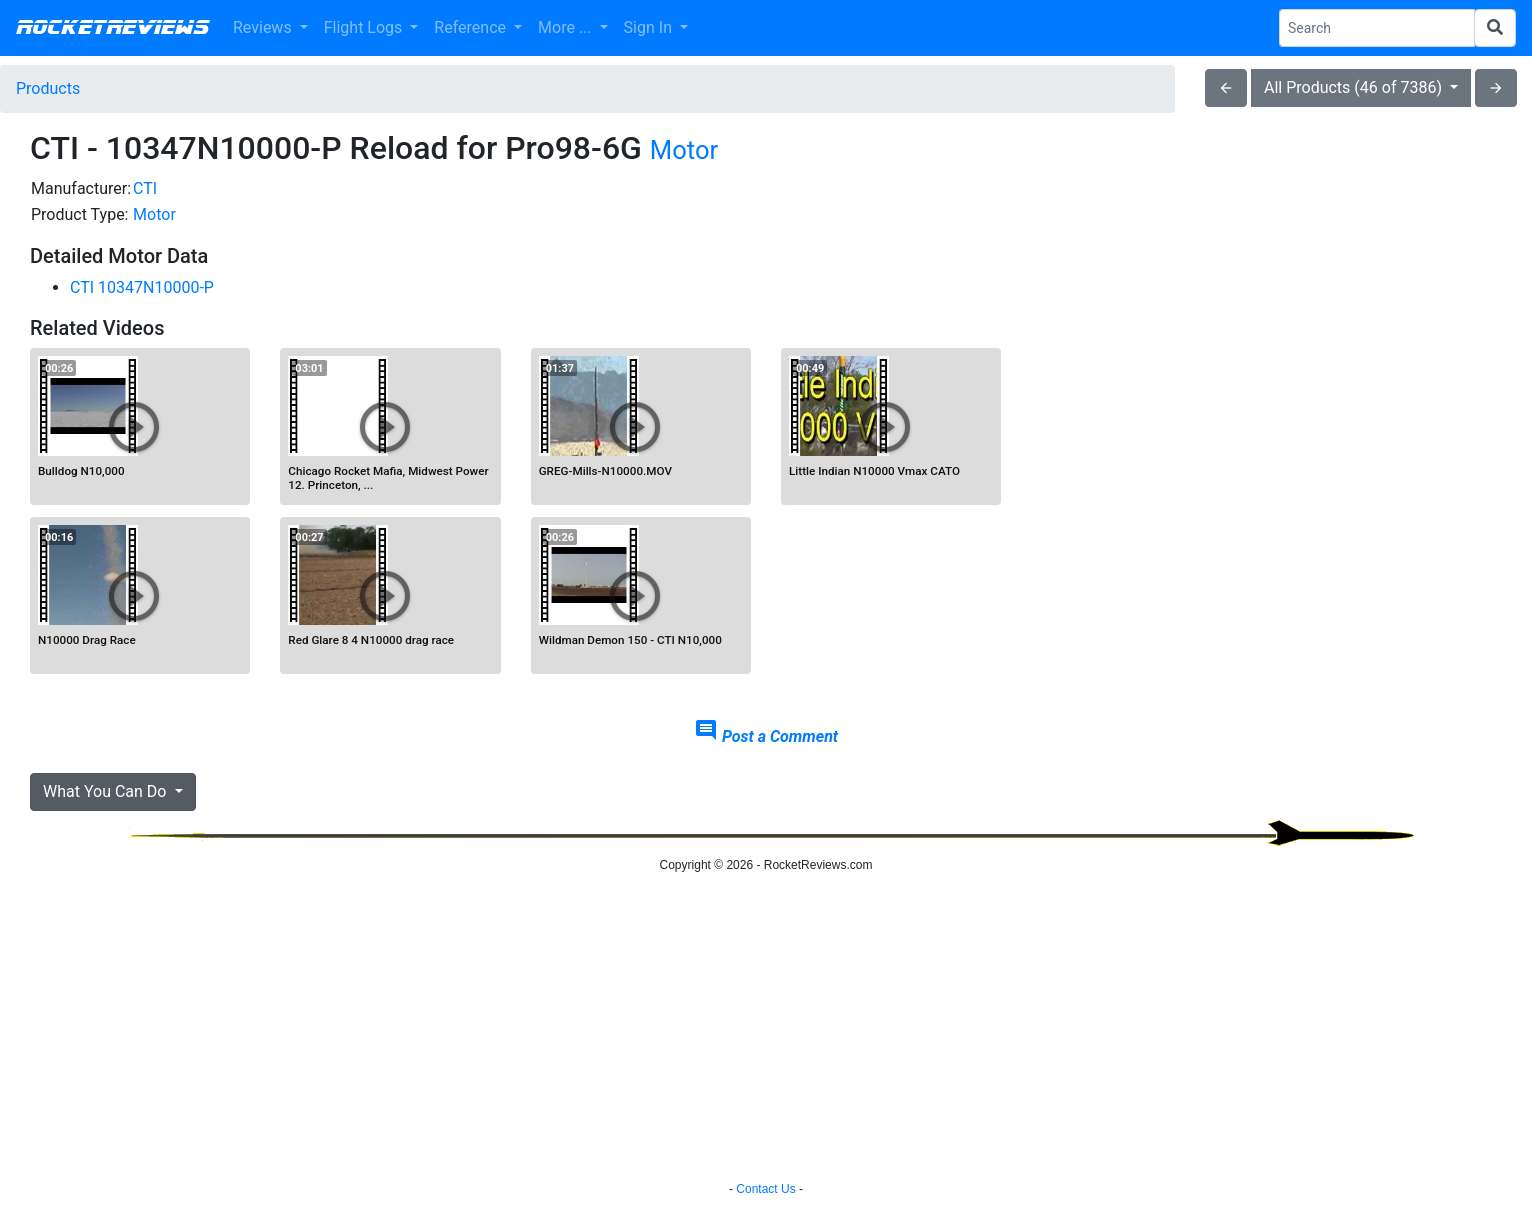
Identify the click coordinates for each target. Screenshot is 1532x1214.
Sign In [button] (650, 27)
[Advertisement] (1266, 316)
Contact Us (765, 1189)
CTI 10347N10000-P (142, 287)
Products (48, 88)
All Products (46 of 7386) (1355, 87)
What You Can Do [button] (106, 791)
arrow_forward (1496, 88)
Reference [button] (472, 27)
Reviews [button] (264, 27)
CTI (145, 188)
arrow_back (1226, 88)
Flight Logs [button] (365, 27)
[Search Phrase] (1377, 28)
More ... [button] (566, 27)
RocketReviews (112, 28)
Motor (684, 150)
